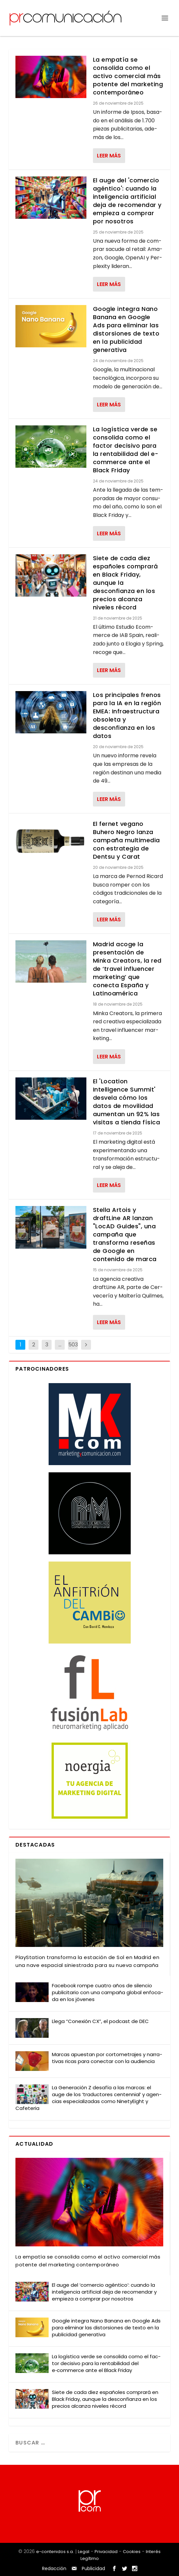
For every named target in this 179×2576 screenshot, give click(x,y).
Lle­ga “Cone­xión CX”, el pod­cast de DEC (100, 2021)
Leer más (109, 155)
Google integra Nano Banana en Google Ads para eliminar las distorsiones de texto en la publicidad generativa (126, 329)
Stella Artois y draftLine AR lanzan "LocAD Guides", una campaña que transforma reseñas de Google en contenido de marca (125, 1234)
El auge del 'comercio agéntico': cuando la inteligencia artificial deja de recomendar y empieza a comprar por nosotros (127, 200)
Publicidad (93, 2568)
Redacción (54, 2568)
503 (73, 1344)
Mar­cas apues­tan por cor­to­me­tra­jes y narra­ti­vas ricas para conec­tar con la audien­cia (107, 2058)
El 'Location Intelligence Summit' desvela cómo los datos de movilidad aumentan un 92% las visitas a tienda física (126, 1101)
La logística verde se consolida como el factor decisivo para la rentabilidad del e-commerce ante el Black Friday (126, 449)
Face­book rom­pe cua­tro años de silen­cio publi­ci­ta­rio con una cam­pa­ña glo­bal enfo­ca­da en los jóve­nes (107, 1992)
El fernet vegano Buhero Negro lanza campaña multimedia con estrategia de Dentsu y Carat (126, 840)
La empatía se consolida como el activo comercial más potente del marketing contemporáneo (128, 75)
